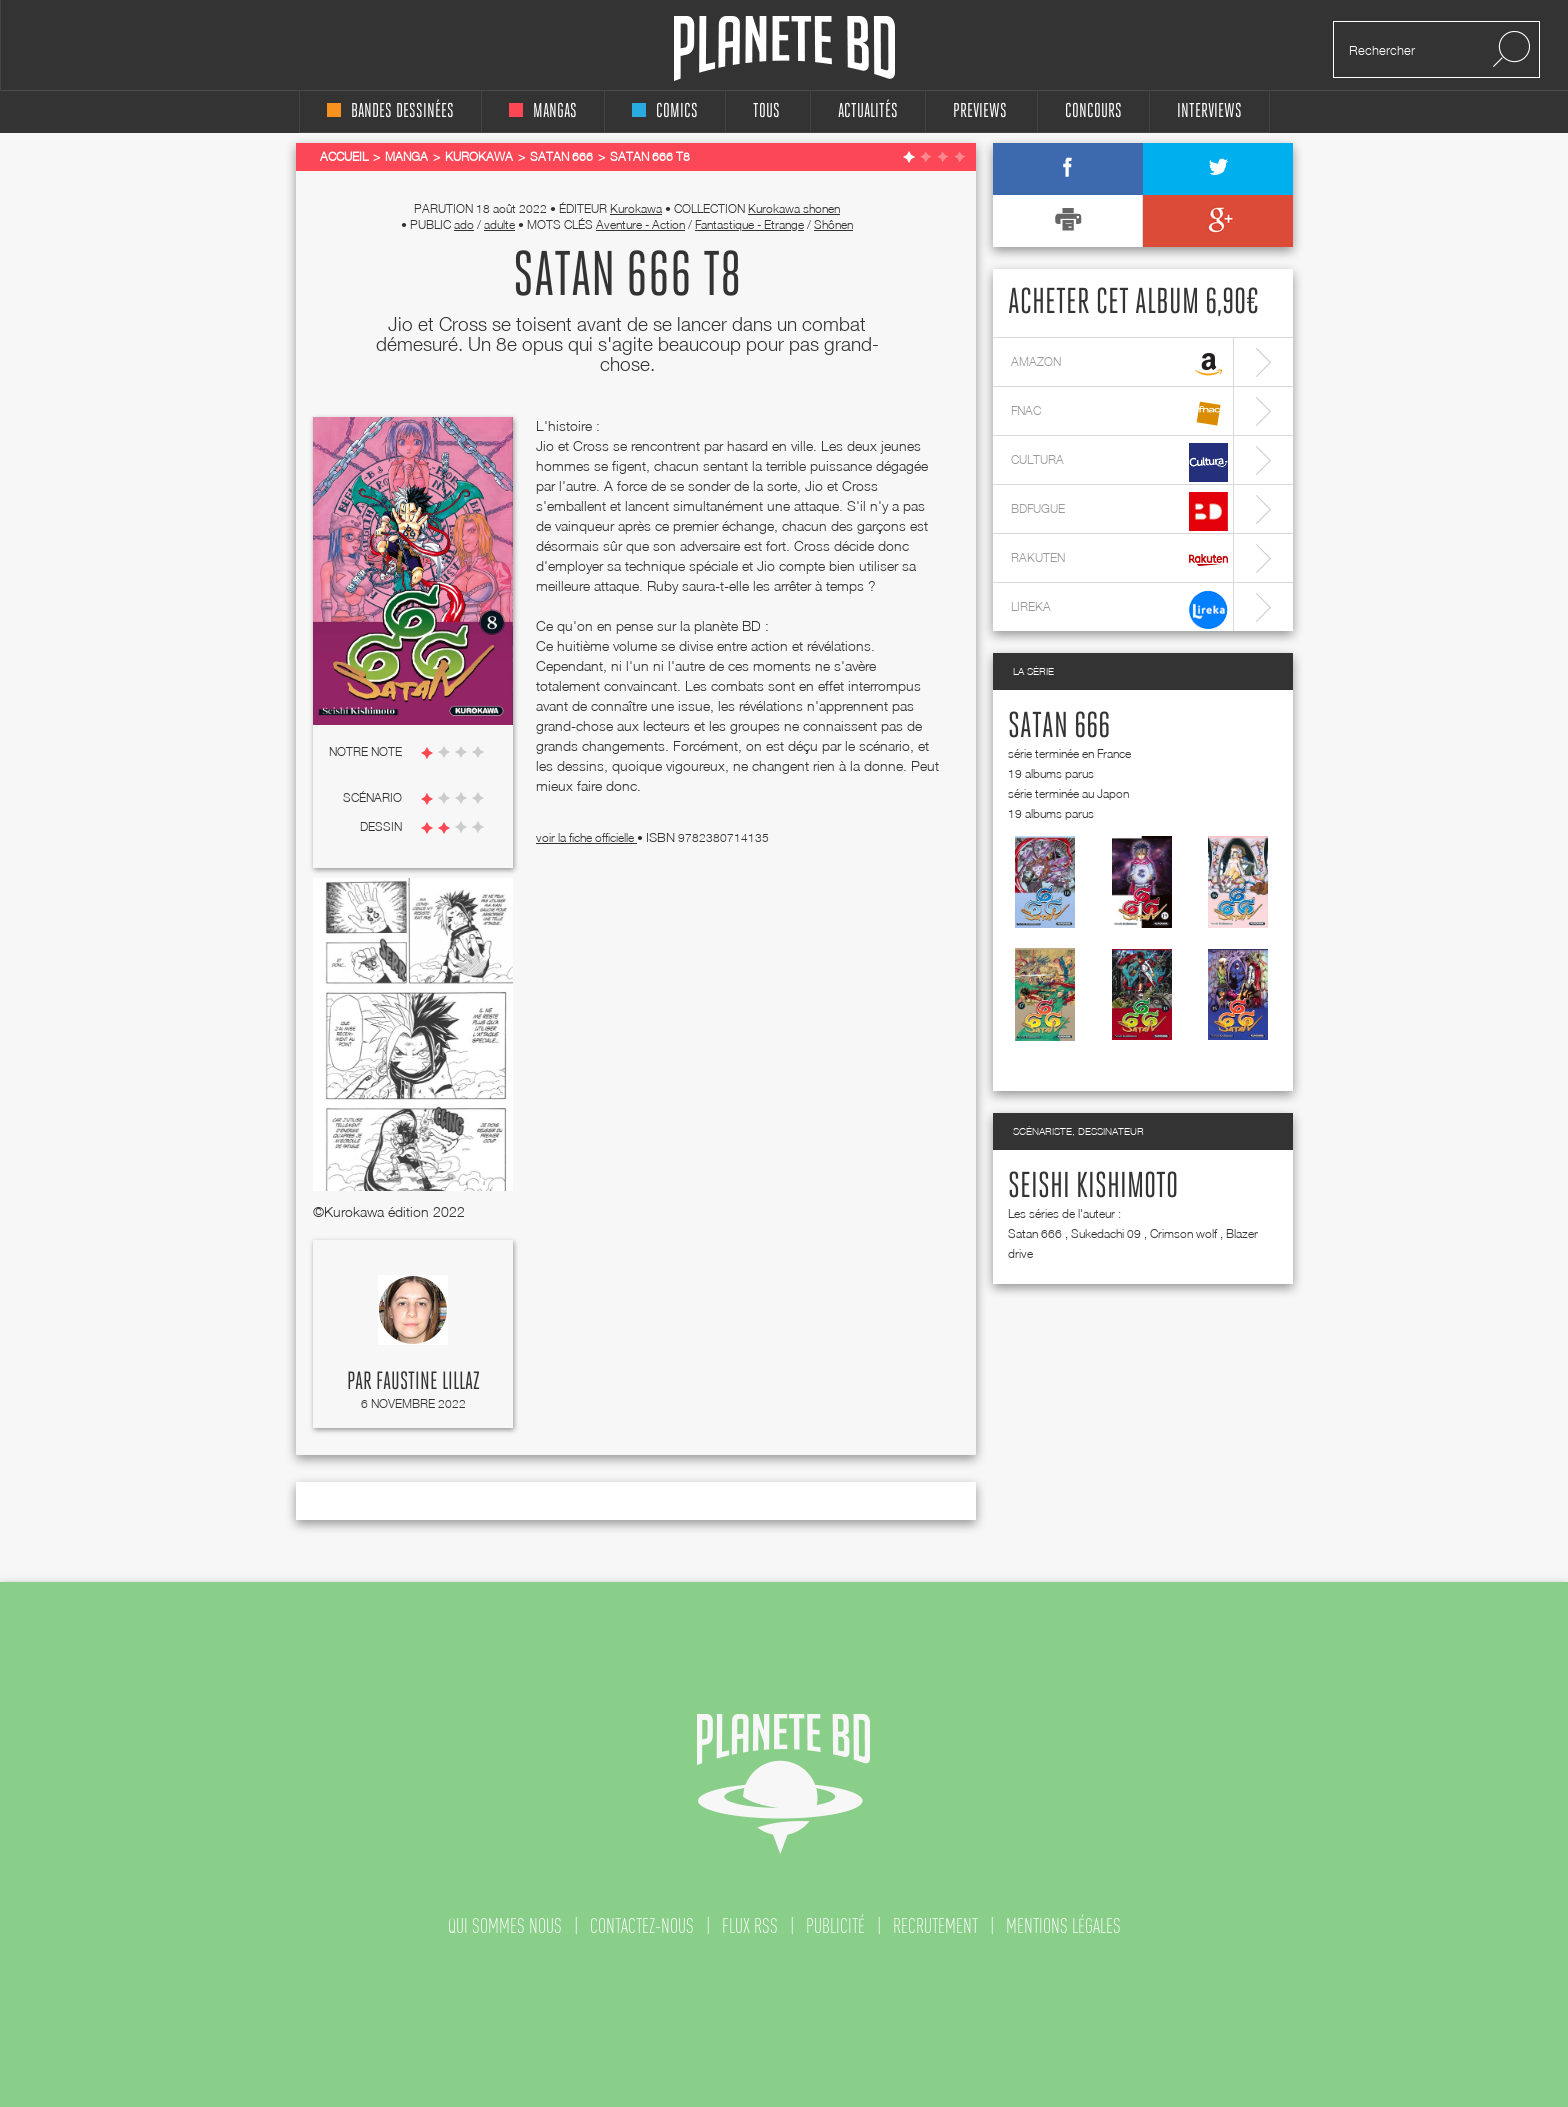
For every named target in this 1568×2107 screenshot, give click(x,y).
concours (1093, 111)
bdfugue (1119, 511)
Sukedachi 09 (1106, 1233)
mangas (543, 111)
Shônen (833, 224)
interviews (1209, 111)
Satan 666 (1059, 727)
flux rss (750, 1926)
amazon (1119, 364)
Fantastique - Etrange (749, 224)
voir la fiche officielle (586, 837)
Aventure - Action (640, 224)
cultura (1119, 462)
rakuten (1119, 560)
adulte (499, 224)
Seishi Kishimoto (1093, 1187)
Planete (784, 48)
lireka (1119, 609)
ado (464, 224)
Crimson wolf (1183, 1233)
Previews (980, 111)
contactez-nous (642, 1926)
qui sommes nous (505, 1926)
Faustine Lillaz (428, 1382)
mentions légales (1063, 1926)
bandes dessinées (390, 111)
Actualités (868, 111)
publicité (835, 1926)
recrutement (935, 1926)
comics (665, 111)
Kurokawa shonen (794, 208)
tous (766, 111)
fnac (1119, 413)
